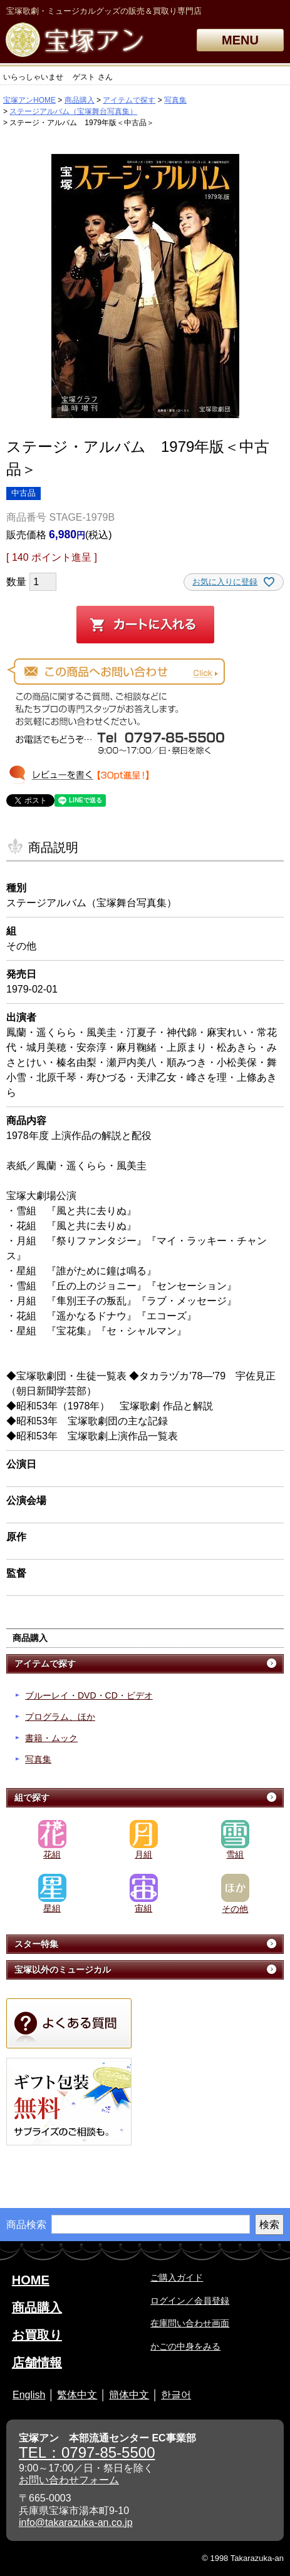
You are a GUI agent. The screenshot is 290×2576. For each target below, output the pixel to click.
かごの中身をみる (185, 2346)
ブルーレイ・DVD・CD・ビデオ (89, 1695)
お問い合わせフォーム (69, 2480)
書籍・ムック (51, 1738)
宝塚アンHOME (29, 100)
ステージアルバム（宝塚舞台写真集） (73, 111)
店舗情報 (37, 2362)
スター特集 (36, 1944)
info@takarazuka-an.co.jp (76, 2522)
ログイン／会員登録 (189, 2301)
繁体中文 (77, 2394)
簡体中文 (129, 2394)
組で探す (31, 1797)
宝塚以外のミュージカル (62, 1970)
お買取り (37, 2335)
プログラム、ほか (60, 1717)
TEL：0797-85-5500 (87, 2452)
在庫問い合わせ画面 (189, 2323)
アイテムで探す (129, 100)
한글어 (176, 2394)
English (29, 2394)
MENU (240, 40)
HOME (30, 2280)
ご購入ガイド (176, 2277)
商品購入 (80, 100)
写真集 (175, 100)
